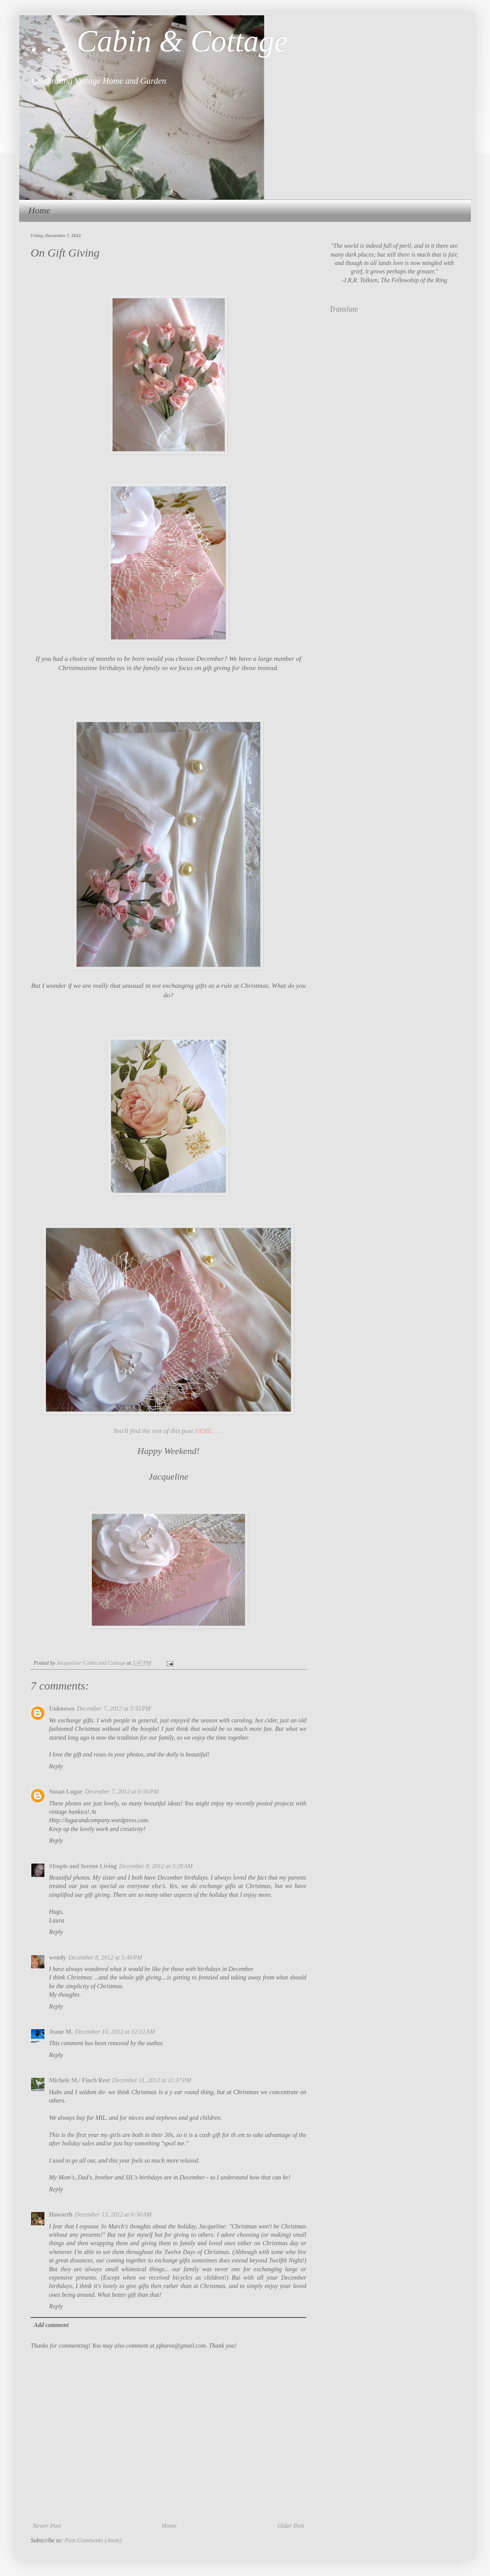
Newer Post (47, 2525)
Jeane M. (61, 2031)
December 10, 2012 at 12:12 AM (115, 2031)
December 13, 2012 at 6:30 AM (113, 2214)
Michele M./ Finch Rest (79, 2080)
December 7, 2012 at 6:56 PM (122, 1791)
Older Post (291, 2525)
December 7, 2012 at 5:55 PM (114, 1708)
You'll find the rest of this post (168, 1430)
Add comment (51, 2325)
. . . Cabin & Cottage (159, 41)
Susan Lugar (66, 1791)
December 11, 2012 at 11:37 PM (151, 2080)
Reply (56, 1766)
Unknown (62, 1708)
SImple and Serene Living (83, 1866)
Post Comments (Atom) (93, 2540)
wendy (57, 1957)
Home (39, 210)
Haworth (60, 2214)
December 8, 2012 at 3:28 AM (156, 1866)
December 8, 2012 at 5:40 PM (105, 1957)
